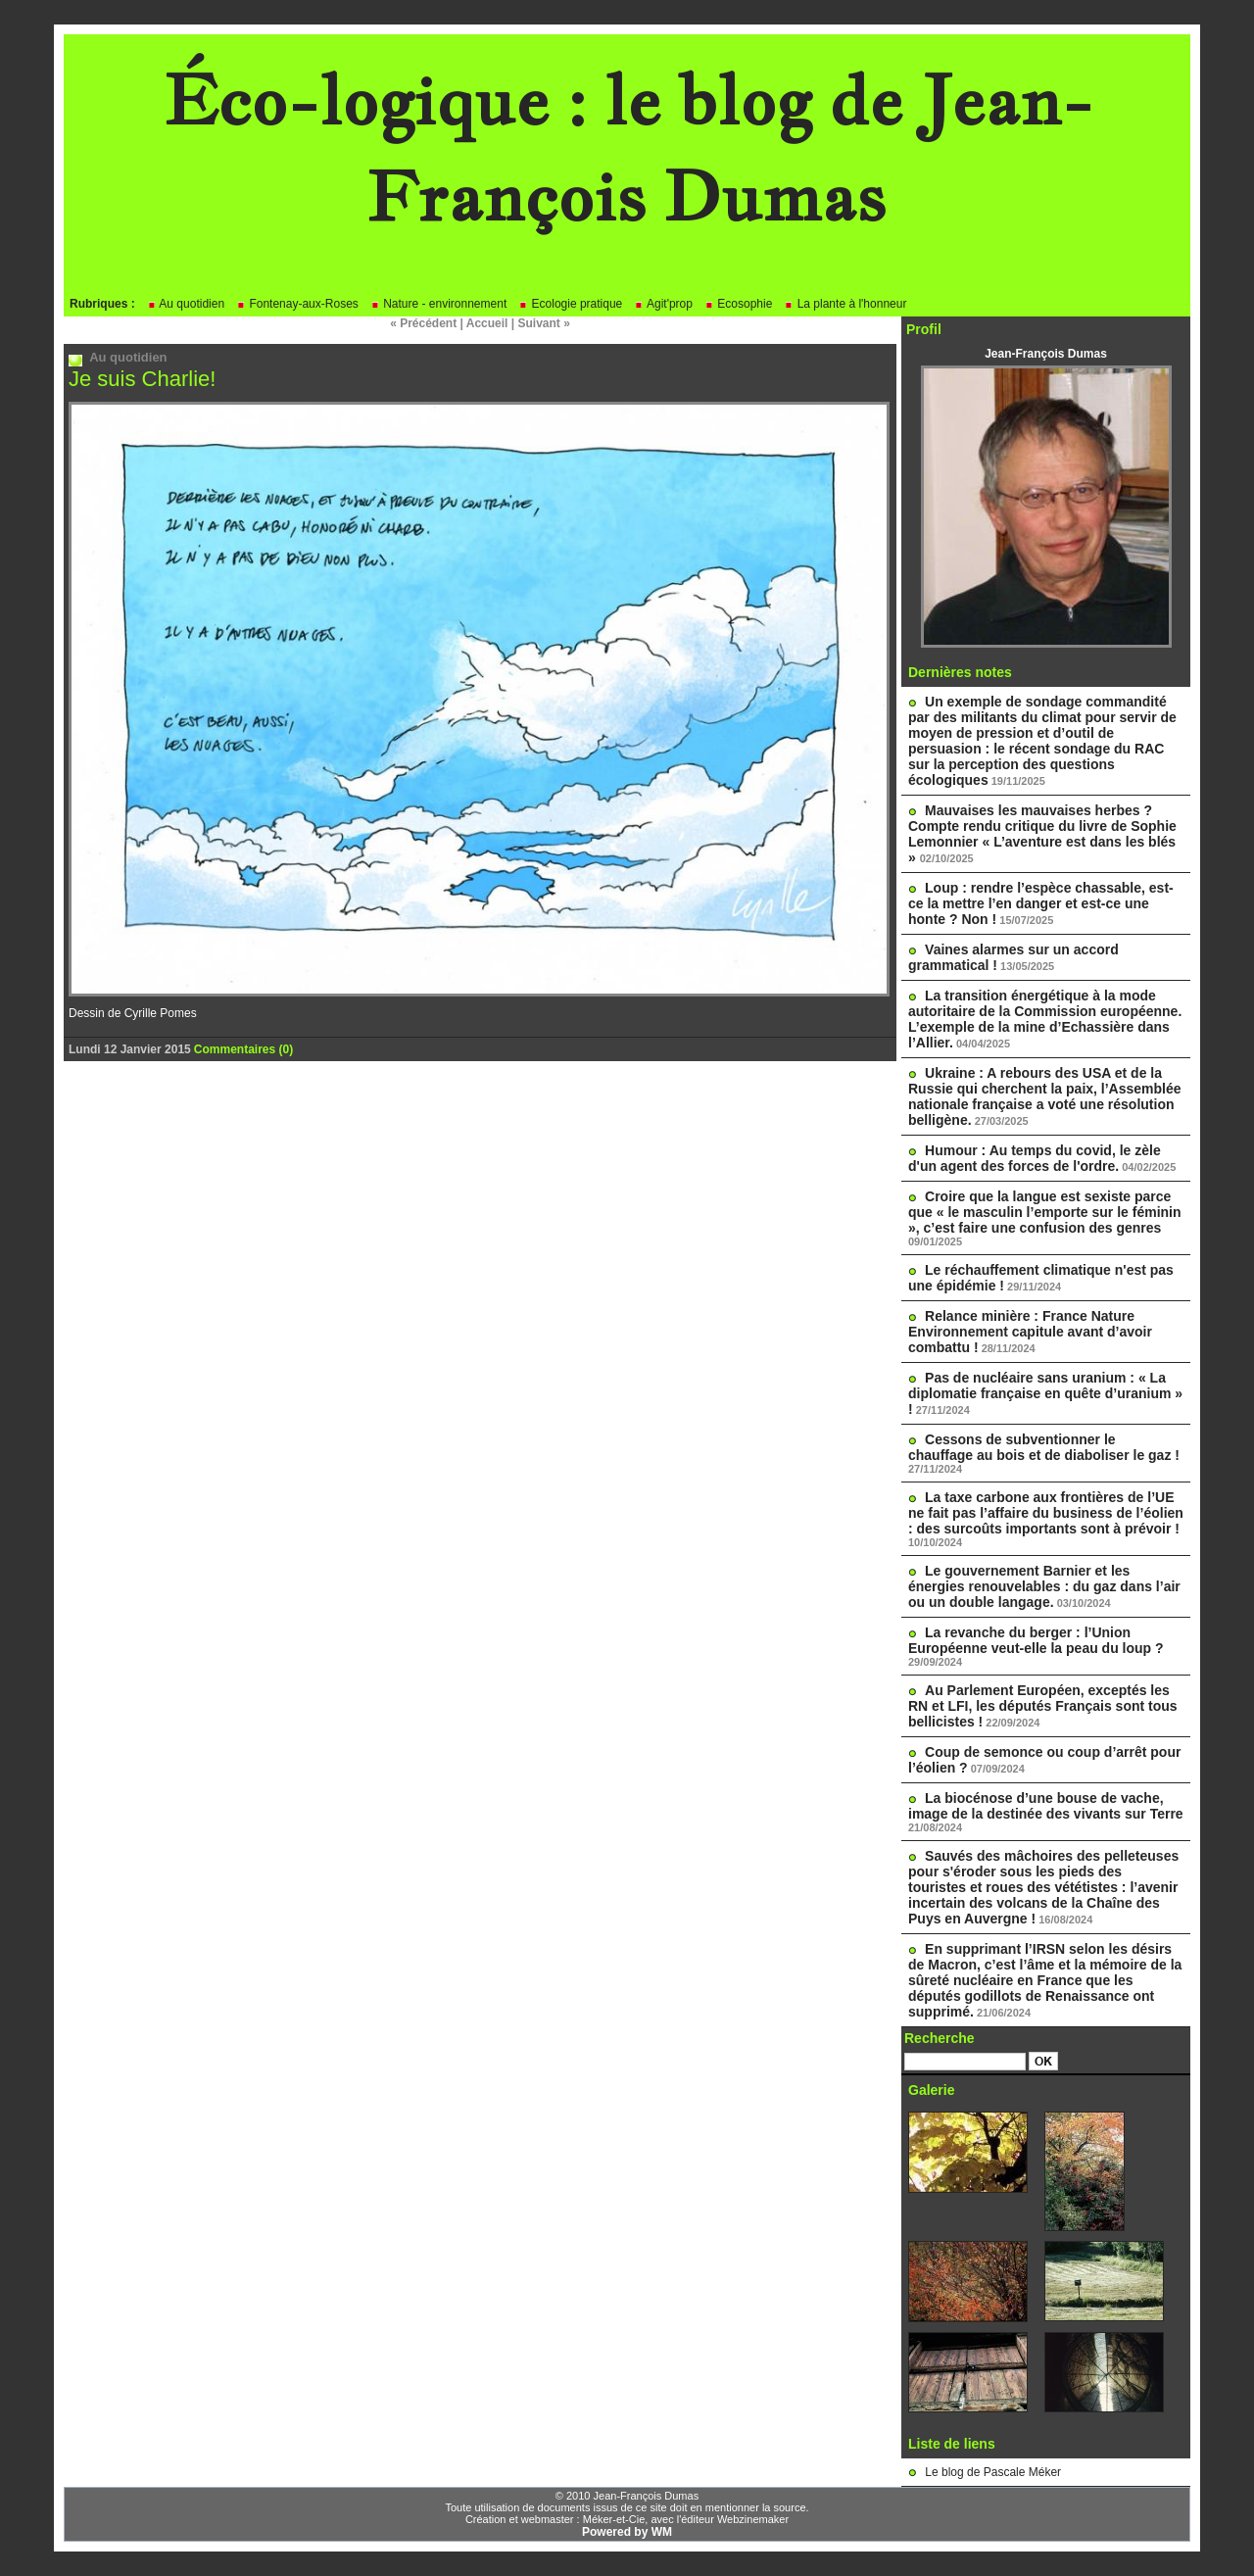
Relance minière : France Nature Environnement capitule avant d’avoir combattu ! (1030, 1331)
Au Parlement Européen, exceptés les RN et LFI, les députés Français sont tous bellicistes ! (1043, 1705)
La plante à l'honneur (845, 304)
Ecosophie (738, 304)
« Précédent (423, 323)
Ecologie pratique (570, 304)
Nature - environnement (438, 304)
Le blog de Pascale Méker (993, 2472)
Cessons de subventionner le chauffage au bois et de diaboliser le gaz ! (1044, 1447)
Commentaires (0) (243, 1049)
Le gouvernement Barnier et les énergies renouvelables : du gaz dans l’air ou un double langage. (1044, 1586)
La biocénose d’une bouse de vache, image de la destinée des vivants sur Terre (1045, 1806)
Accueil (487, 323)
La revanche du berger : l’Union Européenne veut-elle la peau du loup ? (1036, 1640)
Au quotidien (185, 304)
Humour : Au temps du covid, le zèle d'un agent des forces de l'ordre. (1034, 1158)
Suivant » (544, 323)
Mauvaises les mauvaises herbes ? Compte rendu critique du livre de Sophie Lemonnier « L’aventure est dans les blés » (1042, 833)
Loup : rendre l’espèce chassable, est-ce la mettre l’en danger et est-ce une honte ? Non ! (1041, 903)
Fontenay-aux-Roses (297, 304)
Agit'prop (663, 304)
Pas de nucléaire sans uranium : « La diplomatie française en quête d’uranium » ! (1045, 1393)
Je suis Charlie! (142, 378)
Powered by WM (627, 2532)
